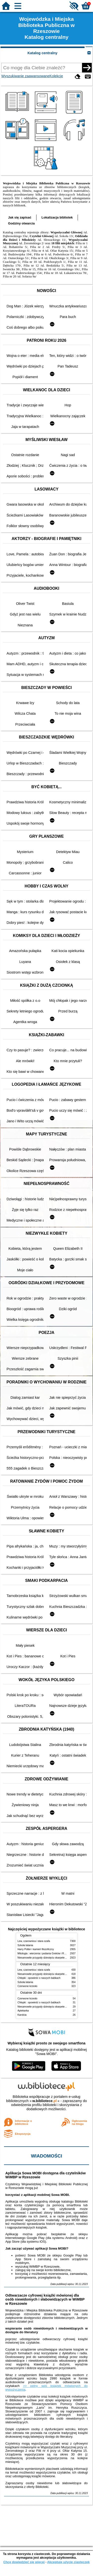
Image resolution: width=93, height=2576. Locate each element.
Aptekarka (23, 2010)
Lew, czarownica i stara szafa (34, 1941)
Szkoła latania (25, 1945)
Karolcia (22, 2014)
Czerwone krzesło (27, 1986)
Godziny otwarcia (21, 223)
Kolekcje (56, 76)
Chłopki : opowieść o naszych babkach (39, 1978)
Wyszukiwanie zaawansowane (25, 76)
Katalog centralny (43, 53)
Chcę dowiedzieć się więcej (23, 2562)
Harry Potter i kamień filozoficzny (36, 1949)
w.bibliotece (44, 2101)
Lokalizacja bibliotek (57, 217)
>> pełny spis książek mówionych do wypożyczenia (46, 2387)
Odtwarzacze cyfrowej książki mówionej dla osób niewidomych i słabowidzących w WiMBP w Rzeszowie (44, 2299)
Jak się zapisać (19, 217)
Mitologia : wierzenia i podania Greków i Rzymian (45, 1953)
